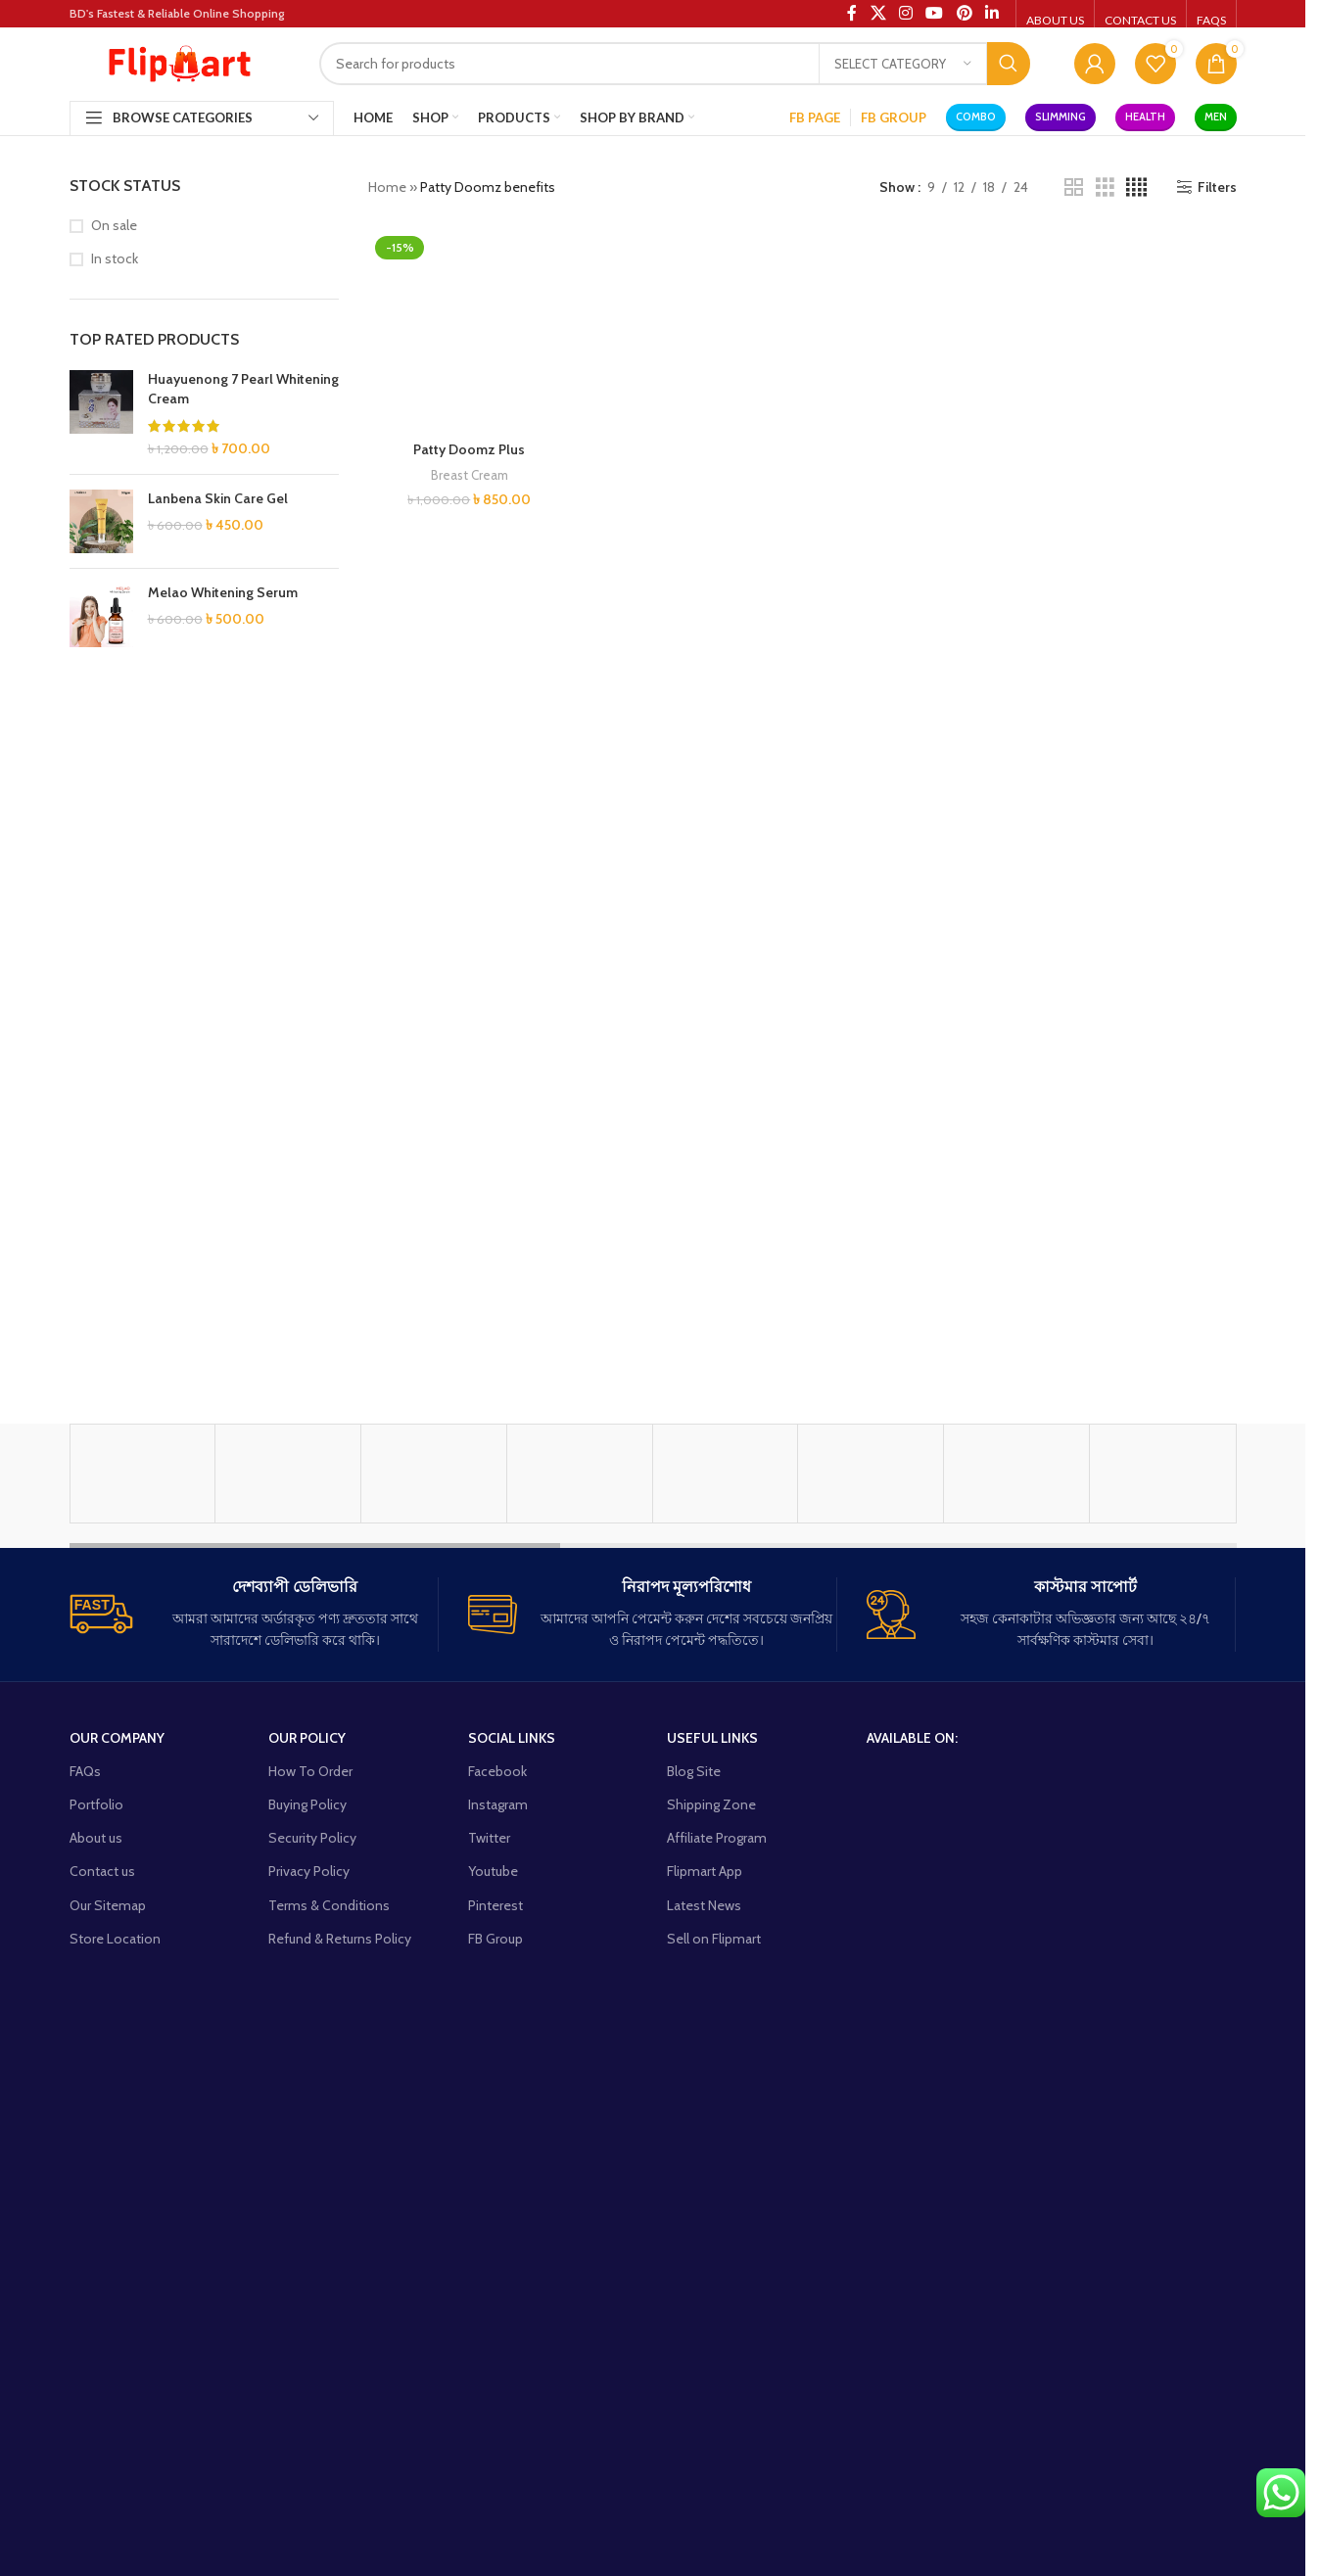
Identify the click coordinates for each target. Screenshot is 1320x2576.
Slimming (1060, 116)
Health (1145, 116)
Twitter (489, 2238)
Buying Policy (307, 2205)
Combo (976, 116)
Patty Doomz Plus (469, 1715)
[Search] (674, 63)
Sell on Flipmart (714, 2339)
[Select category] (903, 63)
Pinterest (495, 2306)
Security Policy (312, 2238)
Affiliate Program (717, 2238)
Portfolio (96, 2205)
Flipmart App (704, 2271)
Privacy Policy (309, 2271)
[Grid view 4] (1136, 187)
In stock (114, 258)
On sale (114, 225)
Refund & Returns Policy (339, 2339)
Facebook (497, 2171)
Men (1215, 116)
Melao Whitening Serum (223, 592)
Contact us (102, 2271)
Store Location (115, 2339)
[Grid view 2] (1073, 187)
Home (387, 187)
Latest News (704, 2306)
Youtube (493, 2271)
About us (96, 2238)
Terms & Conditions (329, 2306)
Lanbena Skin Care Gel (218, 498)
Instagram (498, 2205)
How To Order (310, 2171)
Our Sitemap (108, 2306)
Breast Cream (469, 1741)
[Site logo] (180, 61)
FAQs (85, 2171)
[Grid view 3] (1105, 187)
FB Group (495, 2339)
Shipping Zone (711, 2205)
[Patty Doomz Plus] (469, 963)
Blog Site (694, 2171)
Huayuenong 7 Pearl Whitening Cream (243, 388)
